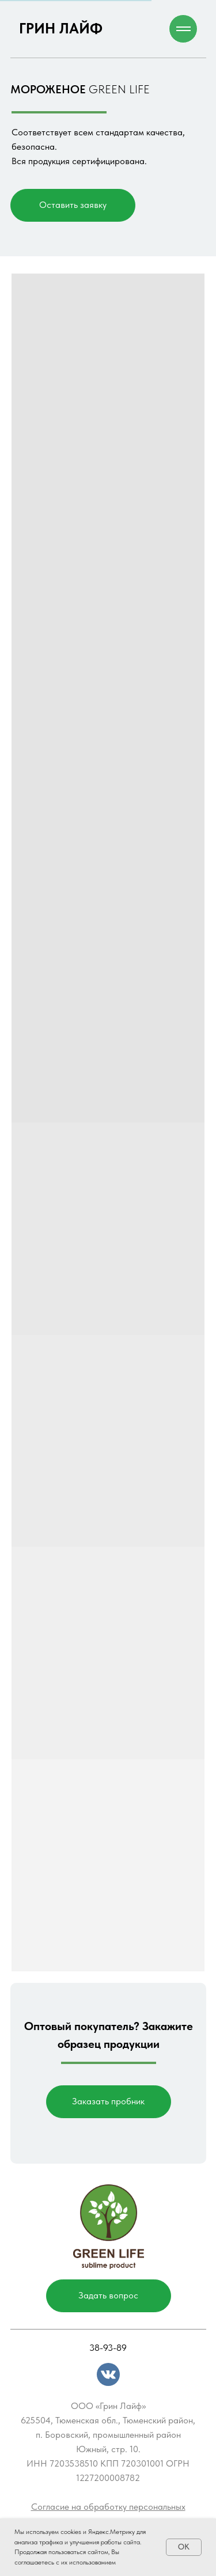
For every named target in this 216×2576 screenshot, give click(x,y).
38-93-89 (108, 2347)
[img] (108, 2374)
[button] (72, 205)
